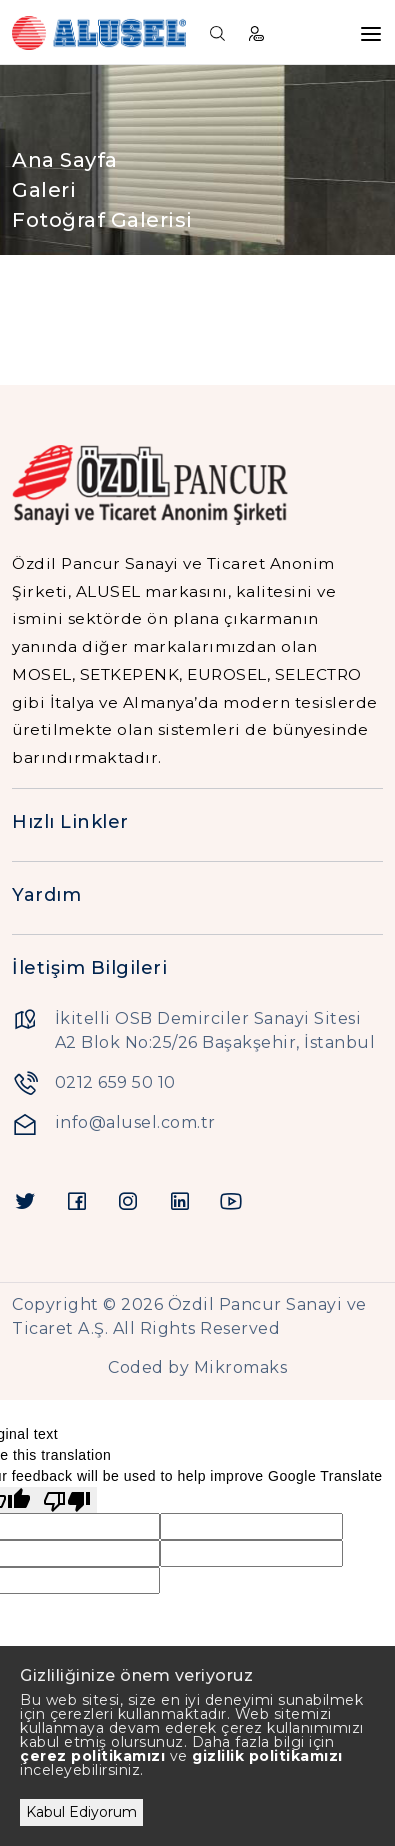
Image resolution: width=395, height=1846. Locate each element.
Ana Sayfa (65, 160)
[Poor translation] (67, 1500)
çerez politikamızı (92, 1756)
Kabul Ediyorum (81, 1812)
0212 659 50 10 (115, 1082)
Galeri (44, 190)
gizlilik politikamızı (267, 1756)
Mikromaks (241, 1367)
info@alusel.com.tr (135, 1122)
